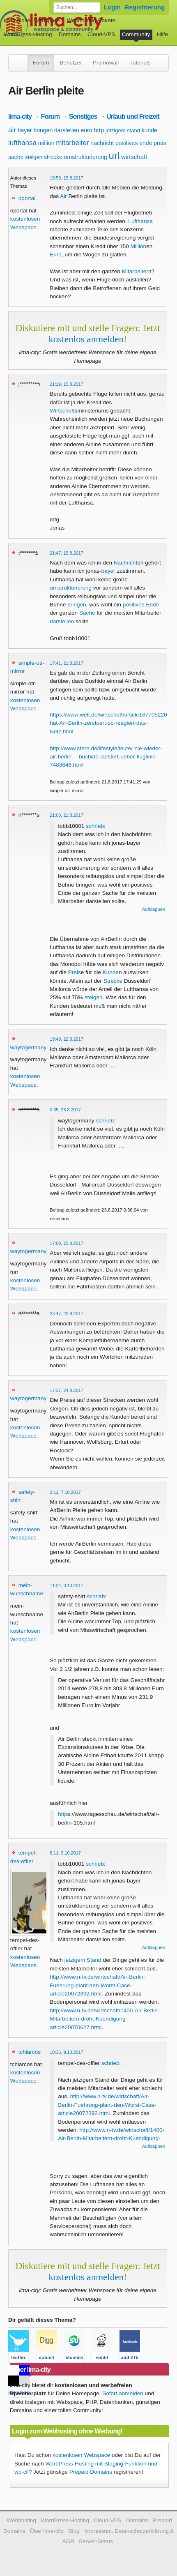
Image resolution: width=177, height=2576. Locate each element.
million (46, 143)
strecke (53, 157)
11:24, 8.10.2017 (66, 1585)
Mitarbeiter (135, 271)
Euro (56, 254)
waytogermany (28, 1047)
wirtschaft (134, 156)
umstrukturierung (85, 157)
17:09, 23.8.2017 (66, 1243)
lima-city (20, 116)
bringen (43, 130)
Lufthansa (140, 221)
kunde (149, 130)
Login (112, 7)
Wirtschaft (62, 411)
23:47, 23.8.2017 (66, 1313)
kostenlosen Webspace (81, 2455)
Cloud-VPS (101, 34)
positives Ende (141, 604)
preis (160, 143)
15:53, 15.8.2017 (66, 177)
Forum (41, 63)
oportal (27, 198)
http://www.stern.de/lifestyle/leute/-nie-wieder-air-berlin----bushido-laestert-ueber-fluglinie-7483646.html (106, 756)
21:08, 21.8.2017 (66, 815)
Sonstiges (83, 116)
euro (86, 130)
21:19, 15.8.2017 (66, 384)
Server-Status (96, 2541)
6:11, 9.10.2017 (65, 1852)
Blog (73, 2531)
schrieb (95, 826)
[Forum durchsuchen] (76, 7)
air (12, 130)
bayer (25, 130)
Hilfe (162, 34)
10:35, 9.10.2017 (66, 2052)
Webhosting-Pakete (91, 20)
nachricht (102, 143)
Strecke (112, 981)
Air (63, 196)
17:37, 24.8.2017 (66, 1390)
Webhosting (21, 2520)
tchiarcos (29, 2052)
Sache (87, 613)
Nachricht (125, 563)
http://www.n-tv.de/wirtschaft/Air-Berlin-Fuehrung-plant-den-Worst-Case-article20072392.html (97, 1985)
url (114, 155)
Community (136, 34)
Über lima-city (47, 2531)
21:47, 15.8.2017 (66, 553)
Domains (70, 34)
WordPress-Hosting (28, 34)
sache (15, 157)
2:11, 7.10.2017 (65, 1492)
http (99, 130)
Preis (74, 972)
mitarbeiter (72, 143)
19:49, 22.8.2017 (66, 1039)
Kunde (111, 972)
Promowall (106, 63)
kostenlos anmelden (86, 339)
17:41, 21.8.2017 (66, 663)
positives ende (133, 143)
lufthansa (22, 143)
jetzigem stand (123, 130)
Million (139, 246)
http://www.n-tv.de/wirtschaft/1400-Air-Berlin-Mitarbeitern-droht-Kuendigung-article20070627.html (104, 2018)
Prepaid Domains (90, 2472)
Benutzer (71, 63)
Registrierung (145, 7)
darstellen (66, 130)
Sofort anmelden (122, 2393)
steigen (33, 157)
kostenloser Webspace (32, 20)
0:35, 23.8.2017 (65, 1109)
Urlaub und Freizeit (132, 116)
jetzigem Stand (82, 1960)
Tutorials (140, 63)
